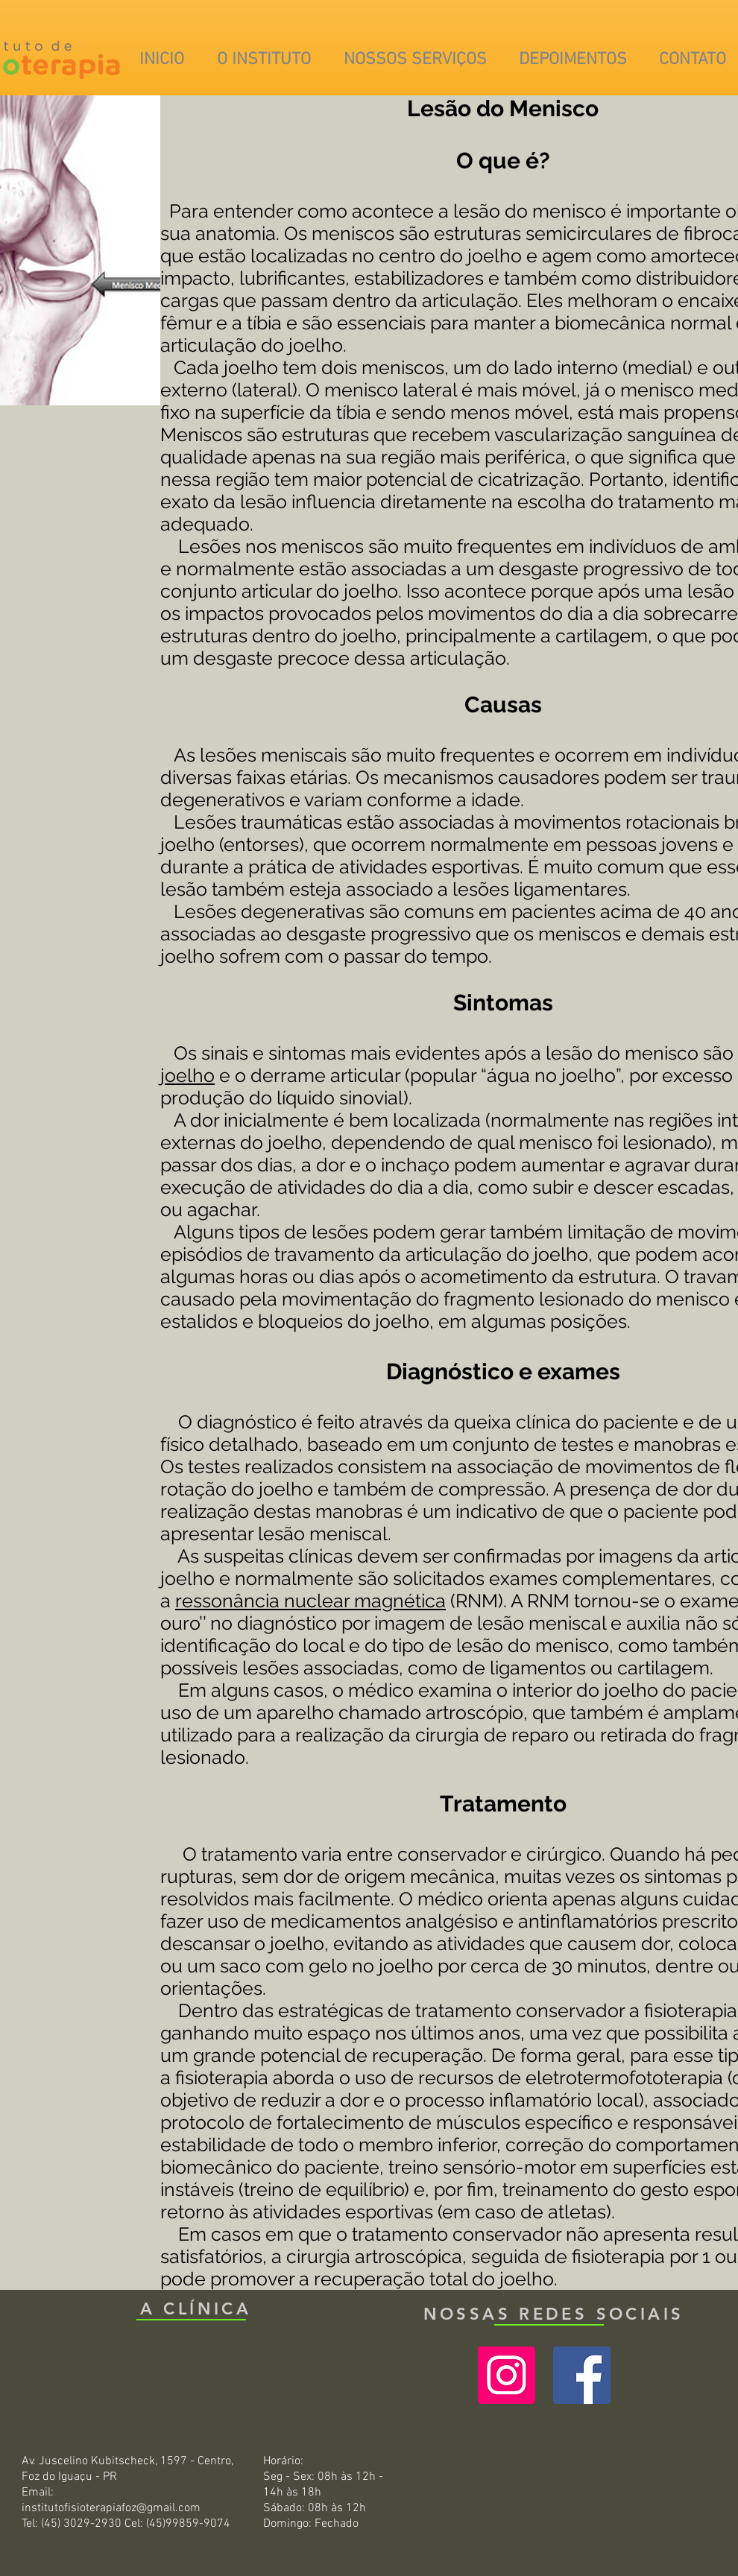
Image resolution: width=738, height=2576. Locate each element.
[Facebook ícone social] (582, 2375)
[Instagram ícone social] (506, 2375)
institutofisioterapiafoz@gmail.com (111, 2508)
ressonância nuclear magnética (310, 1600)
